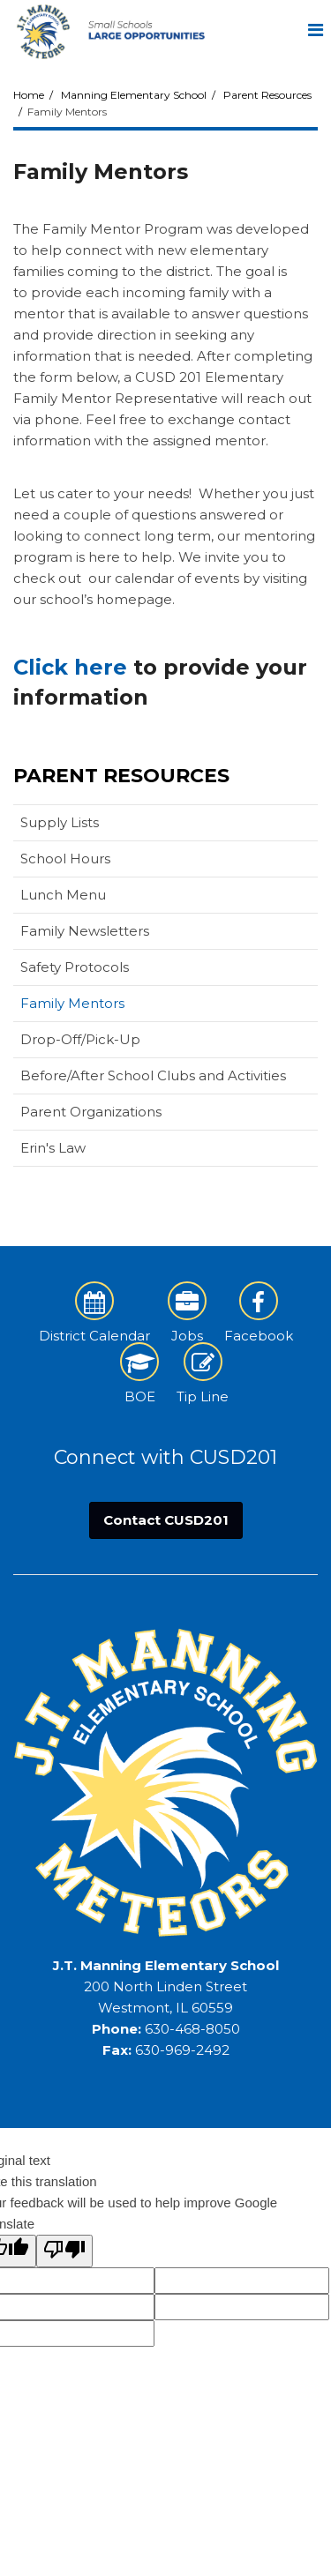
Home (28, 94)
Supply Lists (87, 825)
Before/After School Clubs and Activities (153, 1075)
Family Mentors (72, 1003)
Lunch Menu (63, 894)
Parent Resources (267, 94)
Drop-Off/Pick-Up (80, 1039)
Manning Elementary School (134, 94)
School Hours (65, 858)
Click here (70, 667)
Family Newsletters (84, 930)
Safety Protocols (74, 967)
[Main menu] (315, 29)
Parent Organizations (91, 1111)
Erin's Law (53, 1147)
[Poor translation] (64, 2251)
